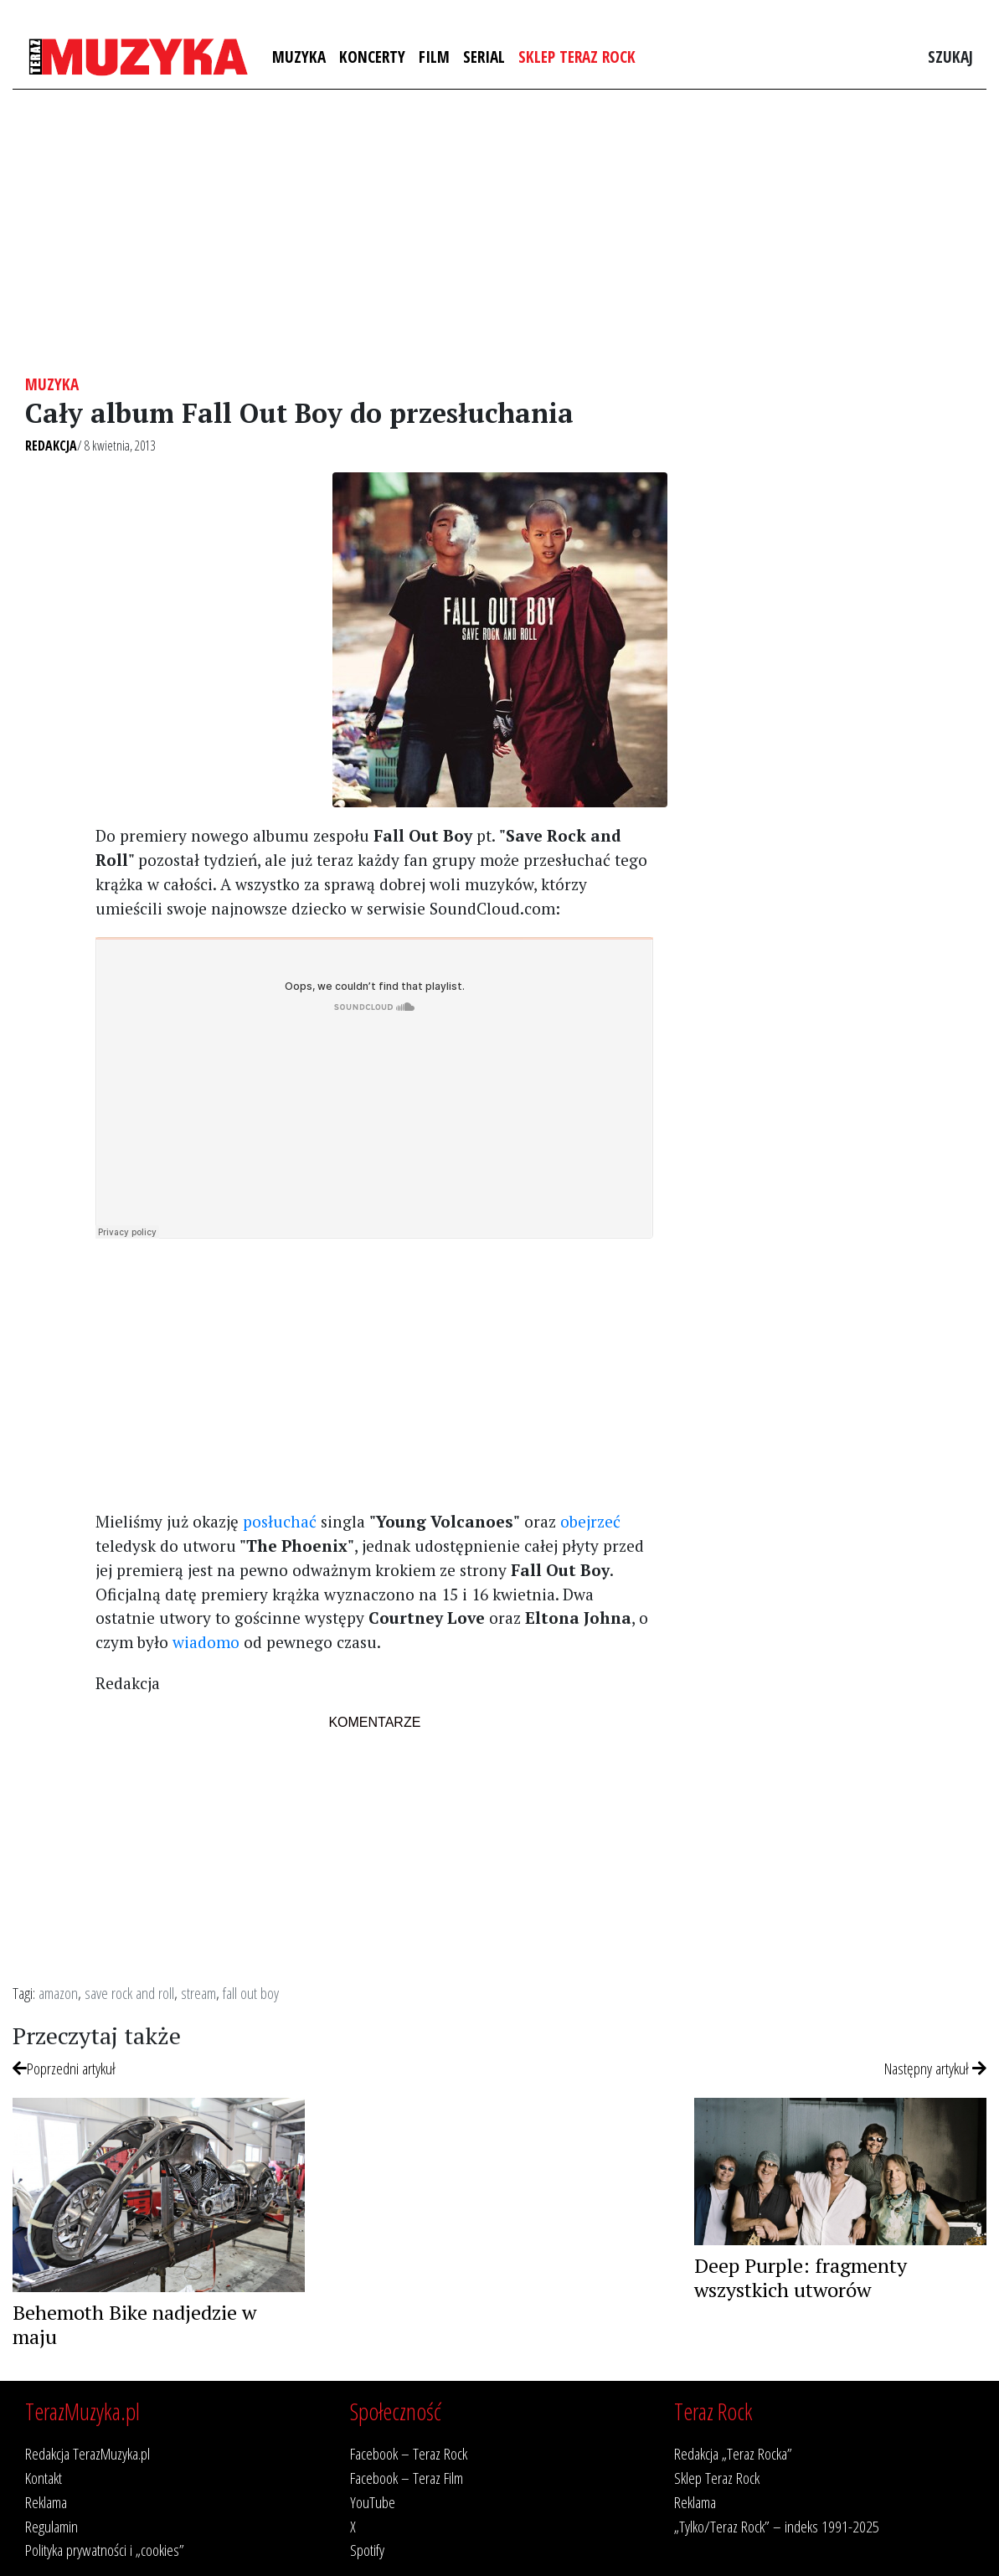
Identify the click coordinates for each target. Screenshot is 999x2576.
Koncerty (372, 56)
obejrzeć (590, 1521)
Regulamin (51, 2526)
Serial (484, 56)
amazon (58, 1992)
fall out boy (251, 1992)
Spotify (367, 2549)
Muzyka (299, 56)
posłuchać (280, 1521)
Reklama (46, 2502)
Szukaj (950, 56)
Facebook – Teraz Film (406, 2477)
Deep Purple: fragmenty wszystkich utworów (800, 2277)
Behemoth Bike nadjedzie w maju (134, 2324)
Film (434, 56)
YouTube (372, 2502)
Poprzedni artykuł (64, 2068)
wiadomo (206, 1641)
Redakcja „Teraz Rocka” (733, 2453)
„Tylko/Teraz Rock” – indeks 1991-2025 (776, 2526)
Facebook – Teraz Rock (408, 2453)
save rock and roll (129, 1992)
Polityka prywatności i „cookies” (104, 2549)
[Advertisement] (499, 232)
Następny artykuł (935, 2068)
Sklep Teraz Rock (577, 56)
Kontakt (43, 2477)
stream (198, 1992)
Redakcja (51, 445)
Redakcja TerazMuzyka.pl (87, 2453)
